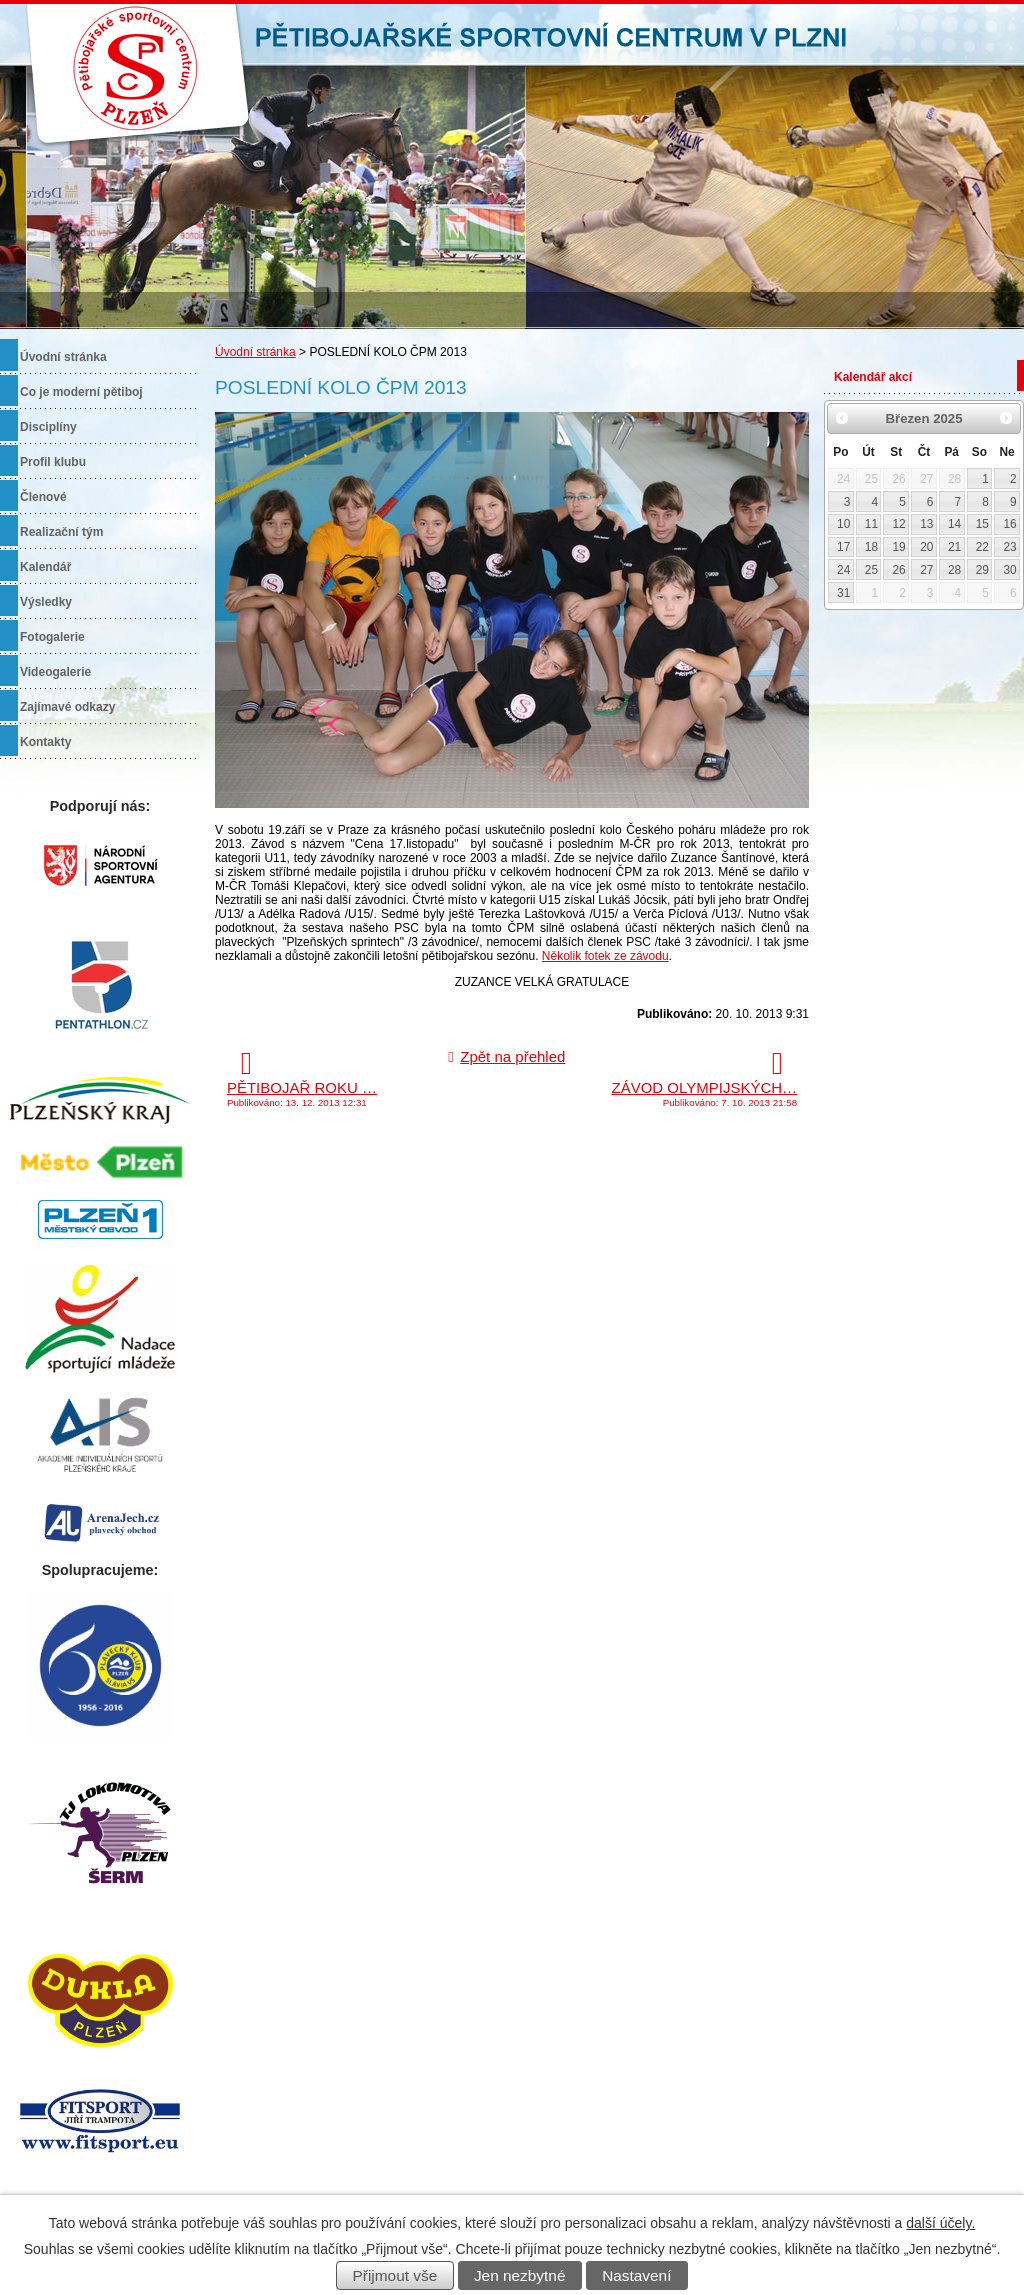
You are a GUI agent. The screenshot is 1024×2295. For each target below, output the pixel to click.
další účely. (940, 2223)
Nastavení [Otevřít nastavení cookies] (636, 2275)
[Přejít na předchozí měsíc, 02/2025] (842, 418)
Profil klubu (53, 462)
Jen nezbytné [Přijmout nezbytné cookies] (520, 2275)
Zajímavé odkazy (67, 707)
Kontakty (45, 742)
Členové (43, 497)
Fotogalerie (52, 637)
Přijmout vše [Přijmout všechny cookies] (395, 2275)
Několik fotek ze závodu (605, 956)
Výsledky (46, 602)
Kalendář (45, 567)
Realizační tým (61, 532)
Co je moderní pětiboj (81, 392)
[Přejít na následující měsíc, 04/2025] (1006, 418)
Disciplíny (48, 427)
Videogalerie (55, 672)
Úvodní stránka (255, 352)
